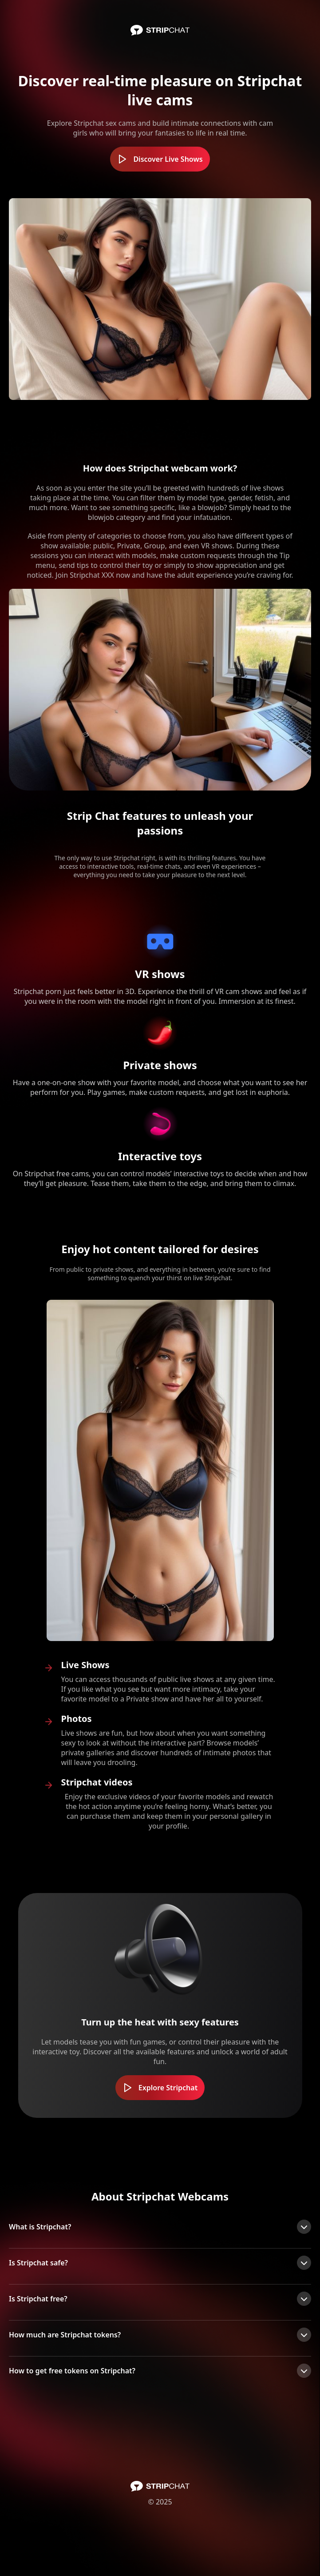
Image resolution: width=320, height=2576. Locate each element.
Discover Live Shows (159, 159)
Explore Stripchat (160, 2087)
